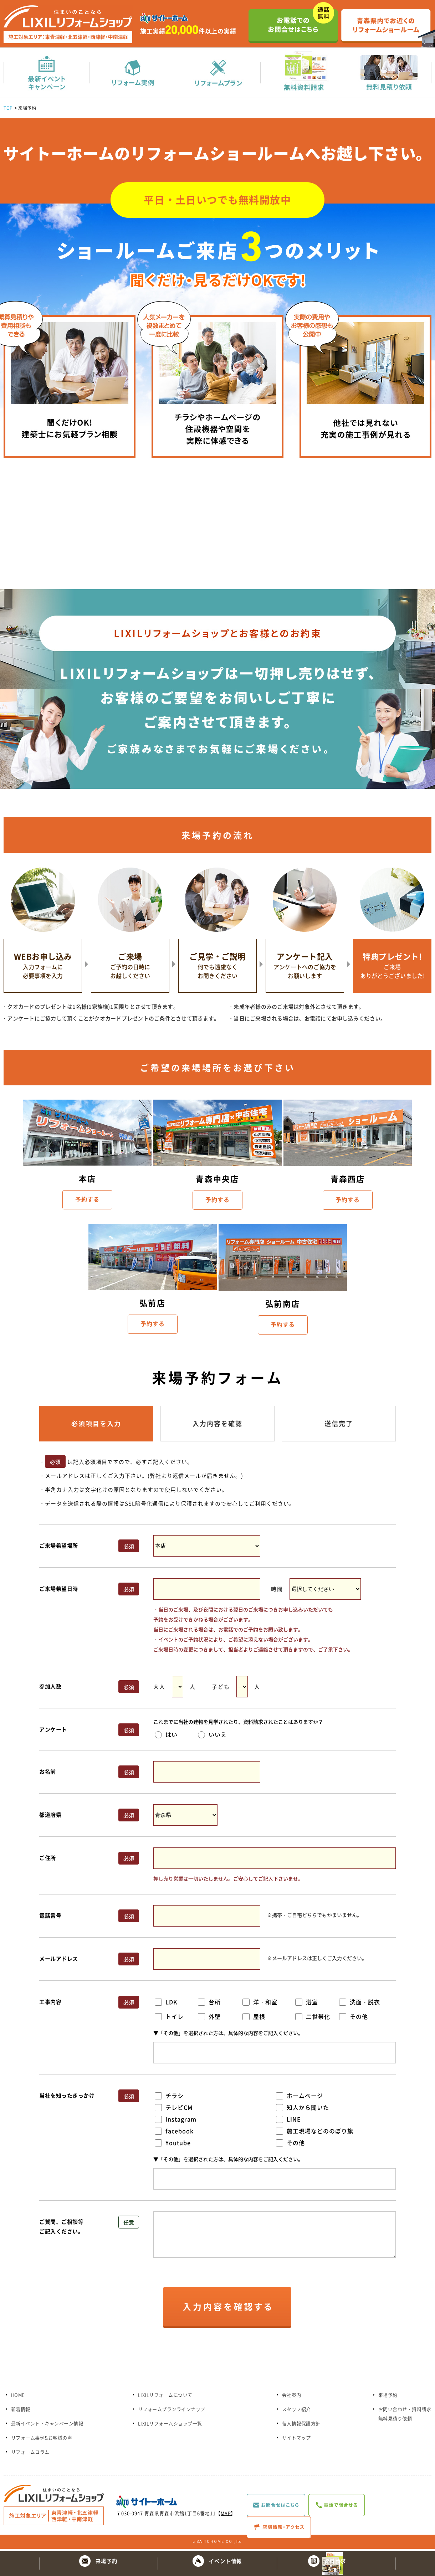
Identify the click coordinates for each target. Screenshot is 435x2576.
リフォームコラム (30, 2454)
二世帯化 (312, 2018)
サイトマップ (296, 2439)
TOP (8, 110)
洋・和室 (259, 2004)
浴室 (306, 2004)
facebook (174, 2133)
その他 (353, 2018)
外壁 (209, 2018)
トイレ (169, 2018)
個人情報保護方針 (301, 2425)
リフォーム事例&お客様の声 (41, 2439)
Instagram (175, 2121)
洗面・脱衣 (359, 2004)
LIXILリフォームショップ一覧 (170, 2425)
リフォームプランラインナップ (171, 2411)
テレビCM (174, 2109)
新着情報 (20, 2411)
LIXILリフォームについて (165, 2397)
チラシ (169, 2097)
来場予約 (388, 2397)
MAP (226, 2515)
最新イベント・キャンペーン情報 (47, 2425)
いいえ (212, 1736)
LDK (166, 2004)
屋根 (253, 2018)
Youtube (173, 2144)
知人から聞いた (302, 2109)
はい (166, 1736)
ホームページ (299, 2097)
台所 (209, 2004)
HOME (18, 2397)
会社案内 (291, 2397)
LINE (288, 2121)
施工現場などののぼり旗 (314, 2133)
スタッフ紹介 (296, 2411)
